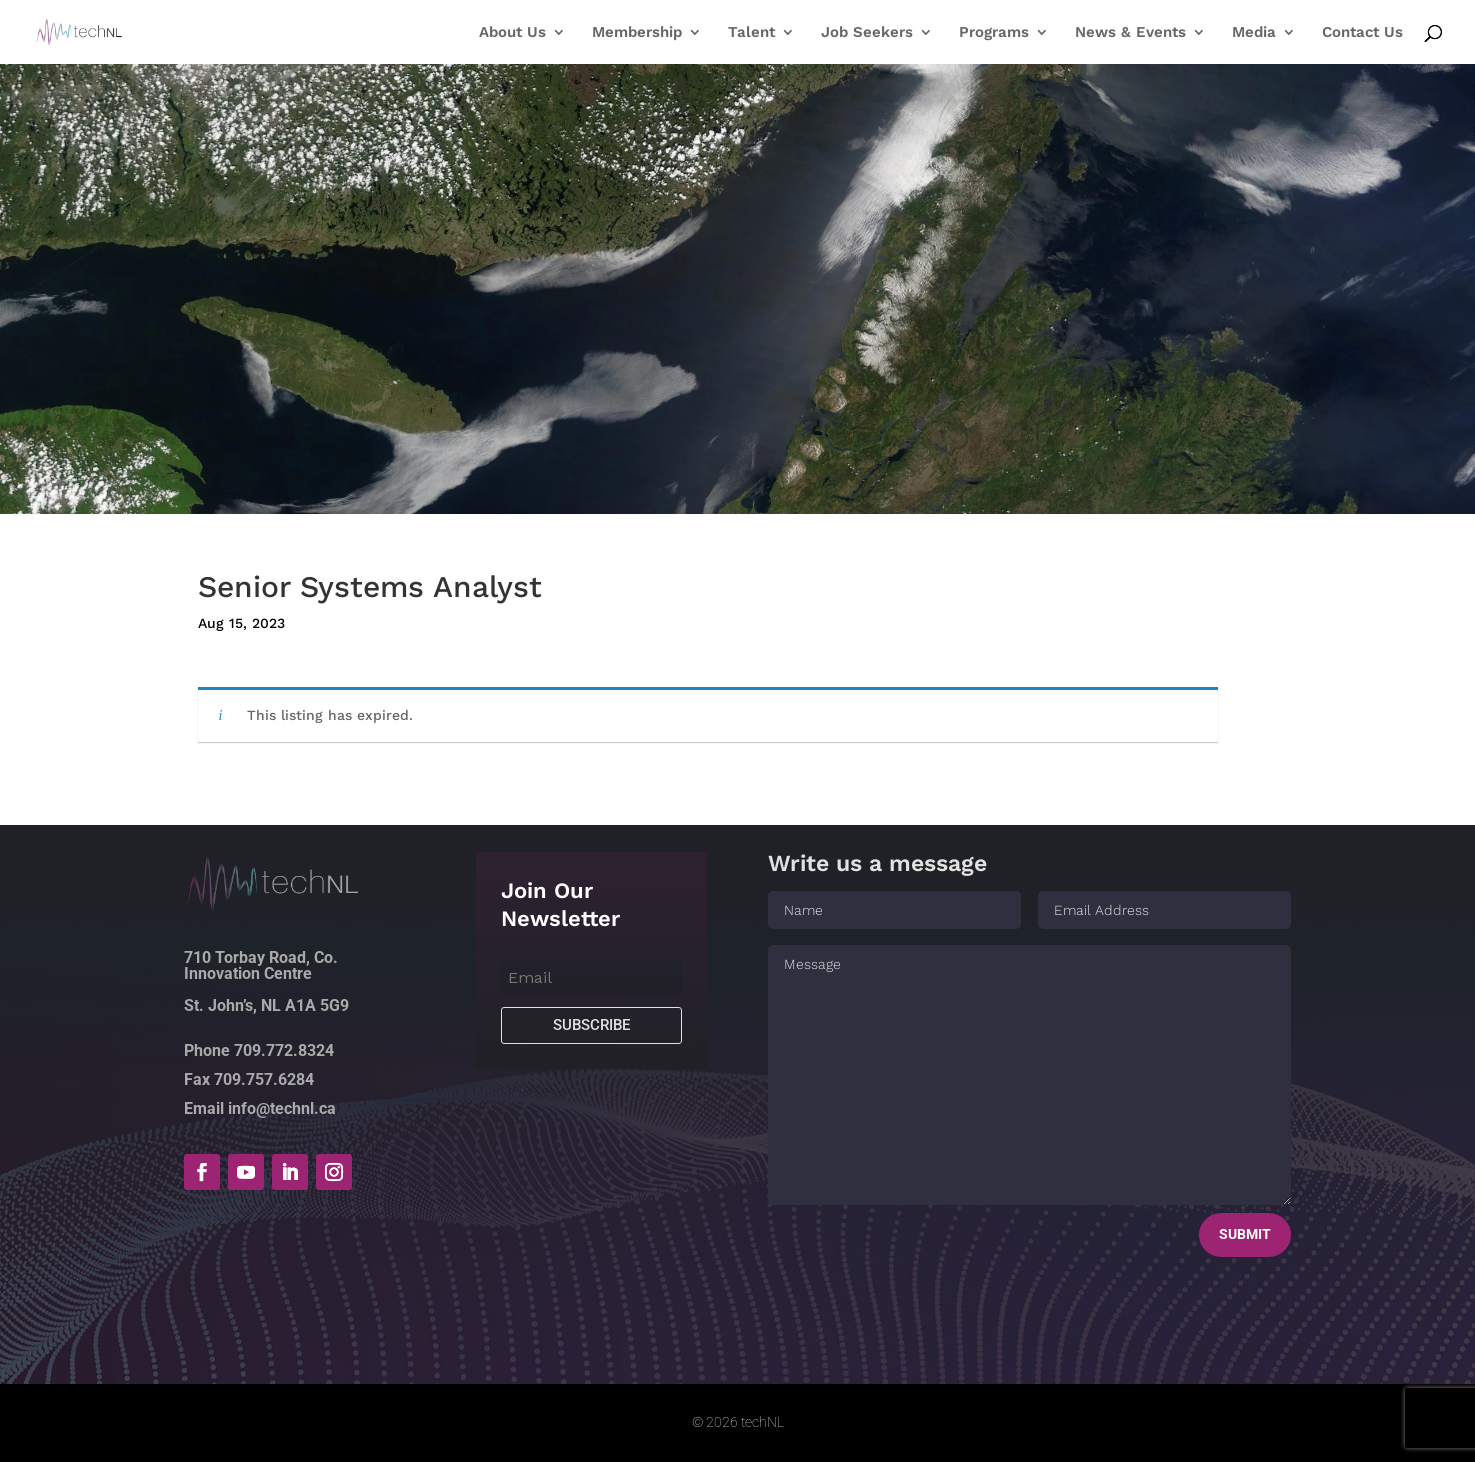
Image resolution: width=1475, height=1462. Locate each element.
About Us (512, 33)
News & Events (1130, 33)
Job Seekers (867, 33)
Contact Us (1362, 33)
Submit (1245, 1234)
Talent (751, 33)
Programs (994, 33)
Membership (637, 33)
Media (1254, 33)
